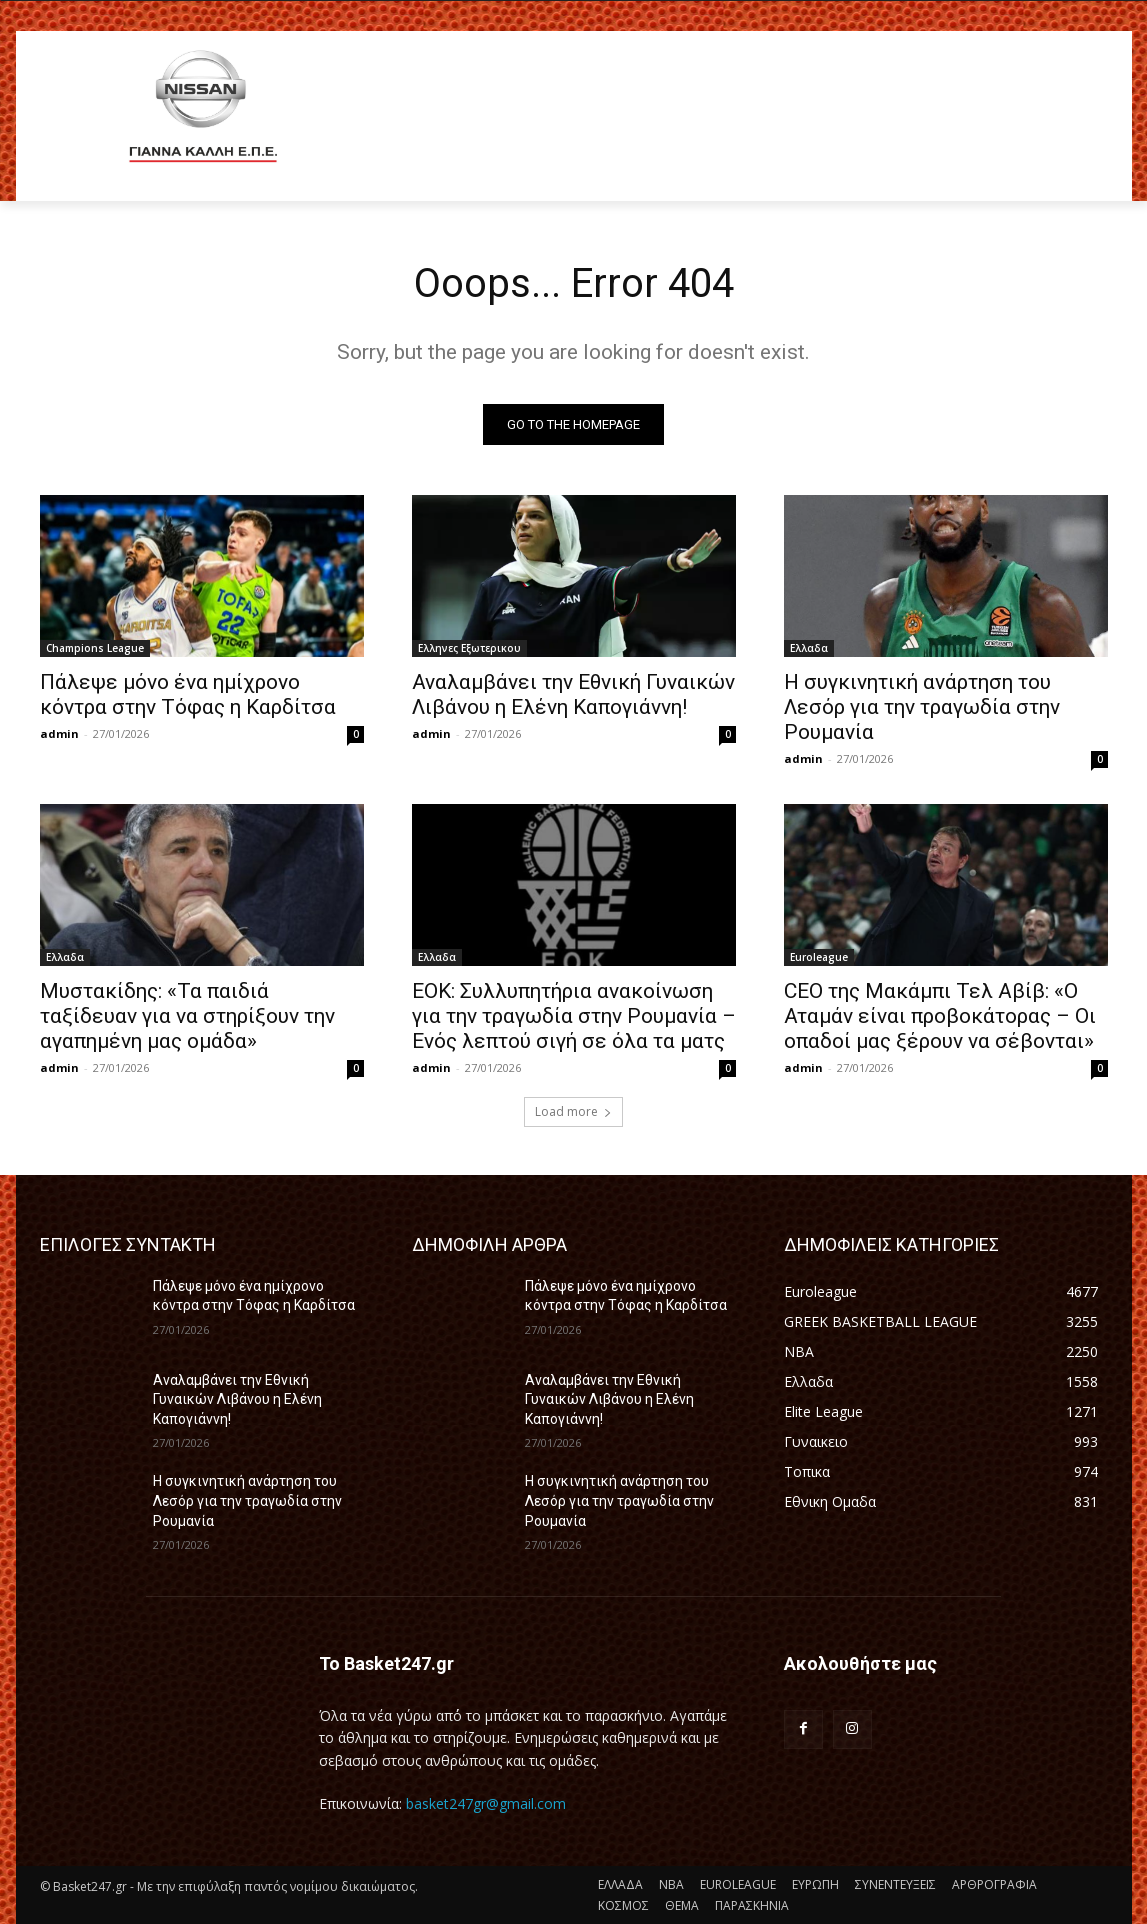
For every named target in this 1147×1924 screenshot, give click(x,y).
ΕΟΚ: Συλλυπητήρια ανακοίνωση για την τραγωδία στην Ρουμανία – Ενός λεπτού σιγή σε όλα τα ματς (574, 1016)
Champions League (95, 648)
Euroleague (819, 957)
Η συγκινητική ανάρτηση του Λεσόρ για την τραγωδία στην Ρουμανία (922, 707)
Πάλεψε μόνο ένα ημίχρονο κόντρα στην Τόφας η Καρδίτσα (188, 694)
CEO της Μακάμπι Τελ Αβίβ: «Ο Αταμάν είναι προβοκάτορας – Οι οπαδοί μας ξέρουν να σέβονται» (940, 1016)
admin (59, 733)
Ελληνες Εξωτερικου (469, 648)
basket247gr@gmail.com (486, 1803)
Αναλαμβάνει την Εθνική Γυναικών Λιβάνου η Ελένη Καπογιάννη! (573, 694)
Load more (573, 1111)
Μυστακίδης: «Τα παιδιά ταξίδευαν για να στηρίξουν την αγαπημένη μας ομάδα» (187, 1016)
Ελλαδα (809, 648)
